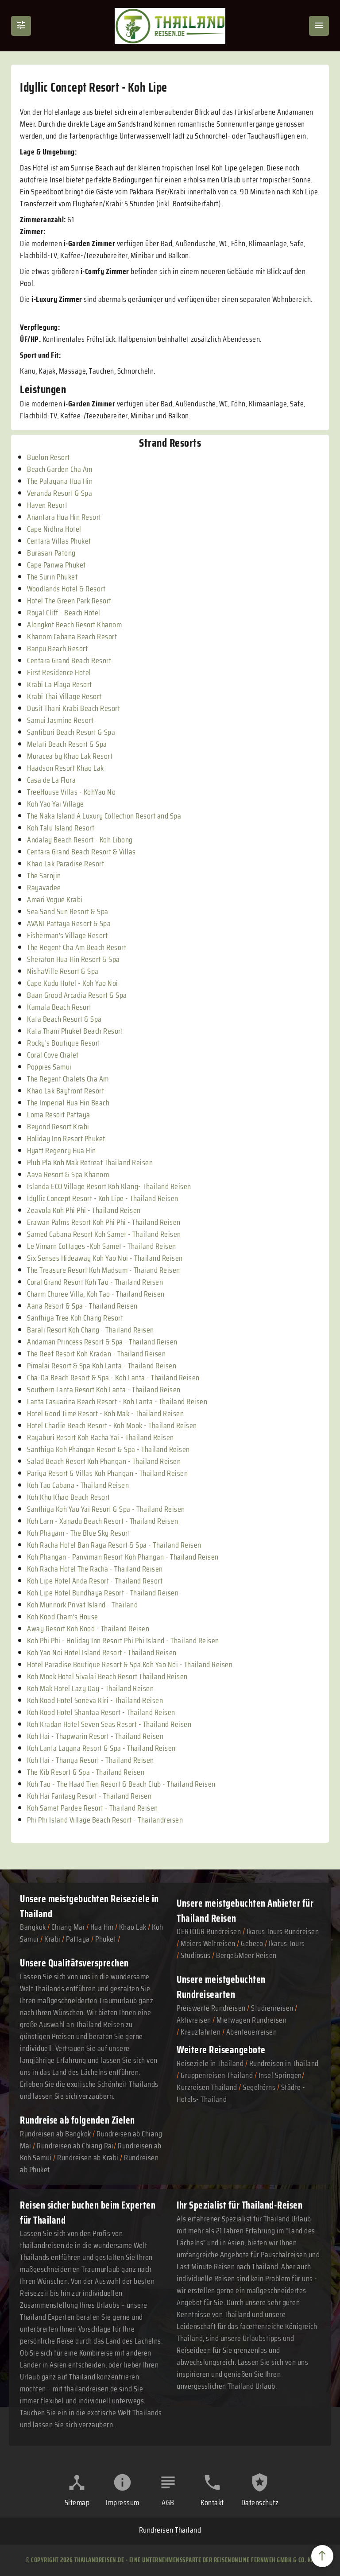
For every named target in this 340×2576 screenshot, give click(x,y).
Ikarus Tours (287, 1943)
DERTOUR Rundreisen (209, 1931)
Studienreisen (272, 2008)
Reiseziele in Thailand (210, 2063)
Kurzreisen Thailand (208, 2087)
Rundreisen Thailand (170, 2530)
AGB (168, 2502)
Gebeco (252, 1943)
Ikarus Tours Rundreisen (283, 1931)
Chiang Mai (68, 1927)
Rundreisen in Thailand (284, 2063)
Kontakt (212, 2502)
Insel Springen (280, 2075)
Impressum (122, 2502)
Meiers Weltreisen (208, 1943)
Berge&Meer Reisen (246, 1955)
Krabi (52, 1939)
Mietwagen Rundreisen (251, 2020)
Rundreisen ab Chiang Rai (75, 2146)
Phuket (105, 1939)
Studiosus (196, 1955)
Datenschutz (260, 2502)
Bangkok (33, 1927)
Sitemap (77, 2502)
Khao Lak (133, 1927)
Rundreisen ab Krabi (88, 2157)
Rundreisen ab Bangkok (55, 2134)
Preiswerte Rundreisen (211, 2008)
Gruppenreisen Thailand (217, 2075)
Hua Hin (102, 1927)
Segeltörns (259, 2087)
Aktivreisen (194, 2020)
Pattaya (78, 1939)
